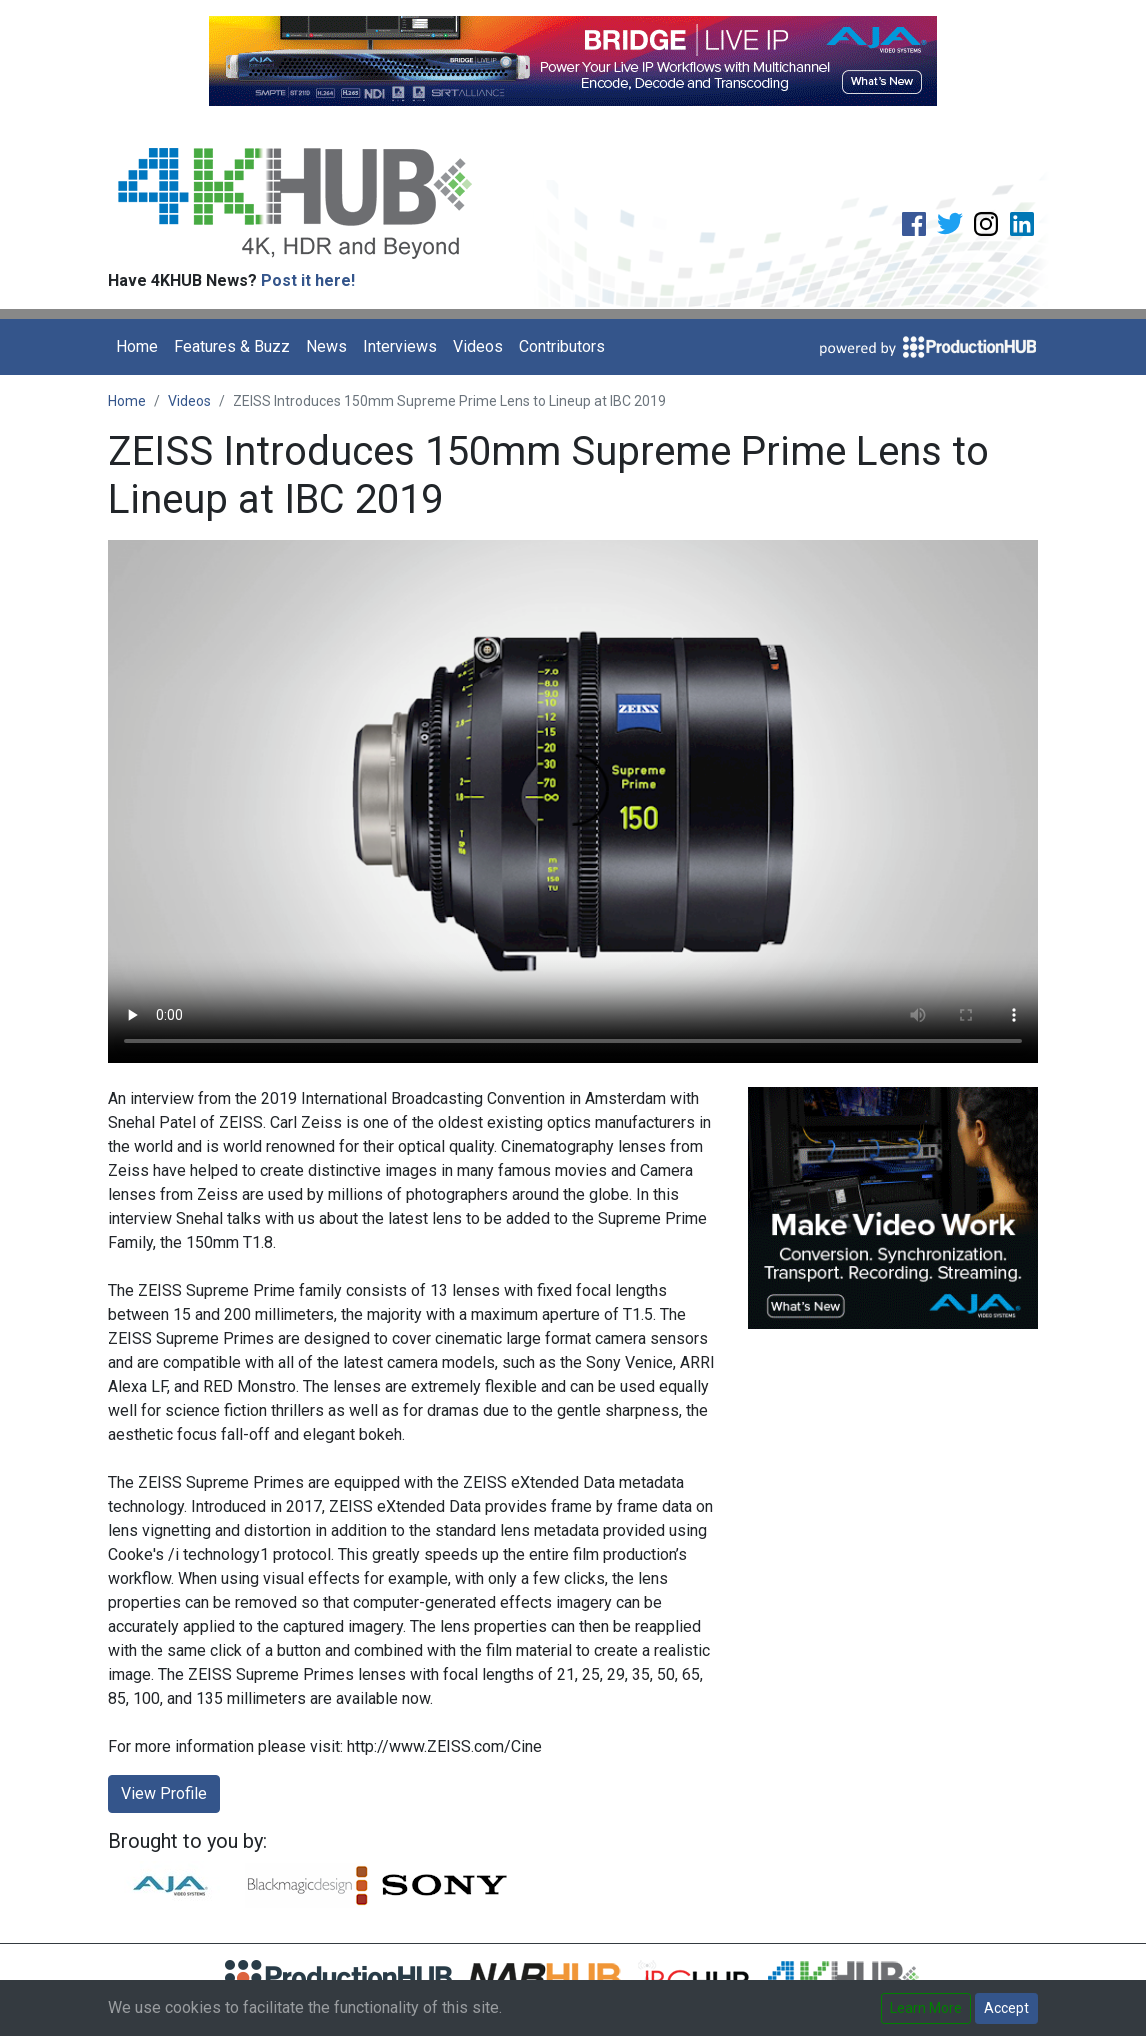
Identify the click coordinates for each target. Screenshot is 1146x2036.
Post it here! (308, 280)
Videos (478, 346)
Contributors (562, 346)
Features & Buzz (232, 346)
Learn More (926, 2008)
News (326, 346)
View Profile (164, 1793)
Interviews (400, 346)
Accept (1006, 2008)
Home (137, 346)
